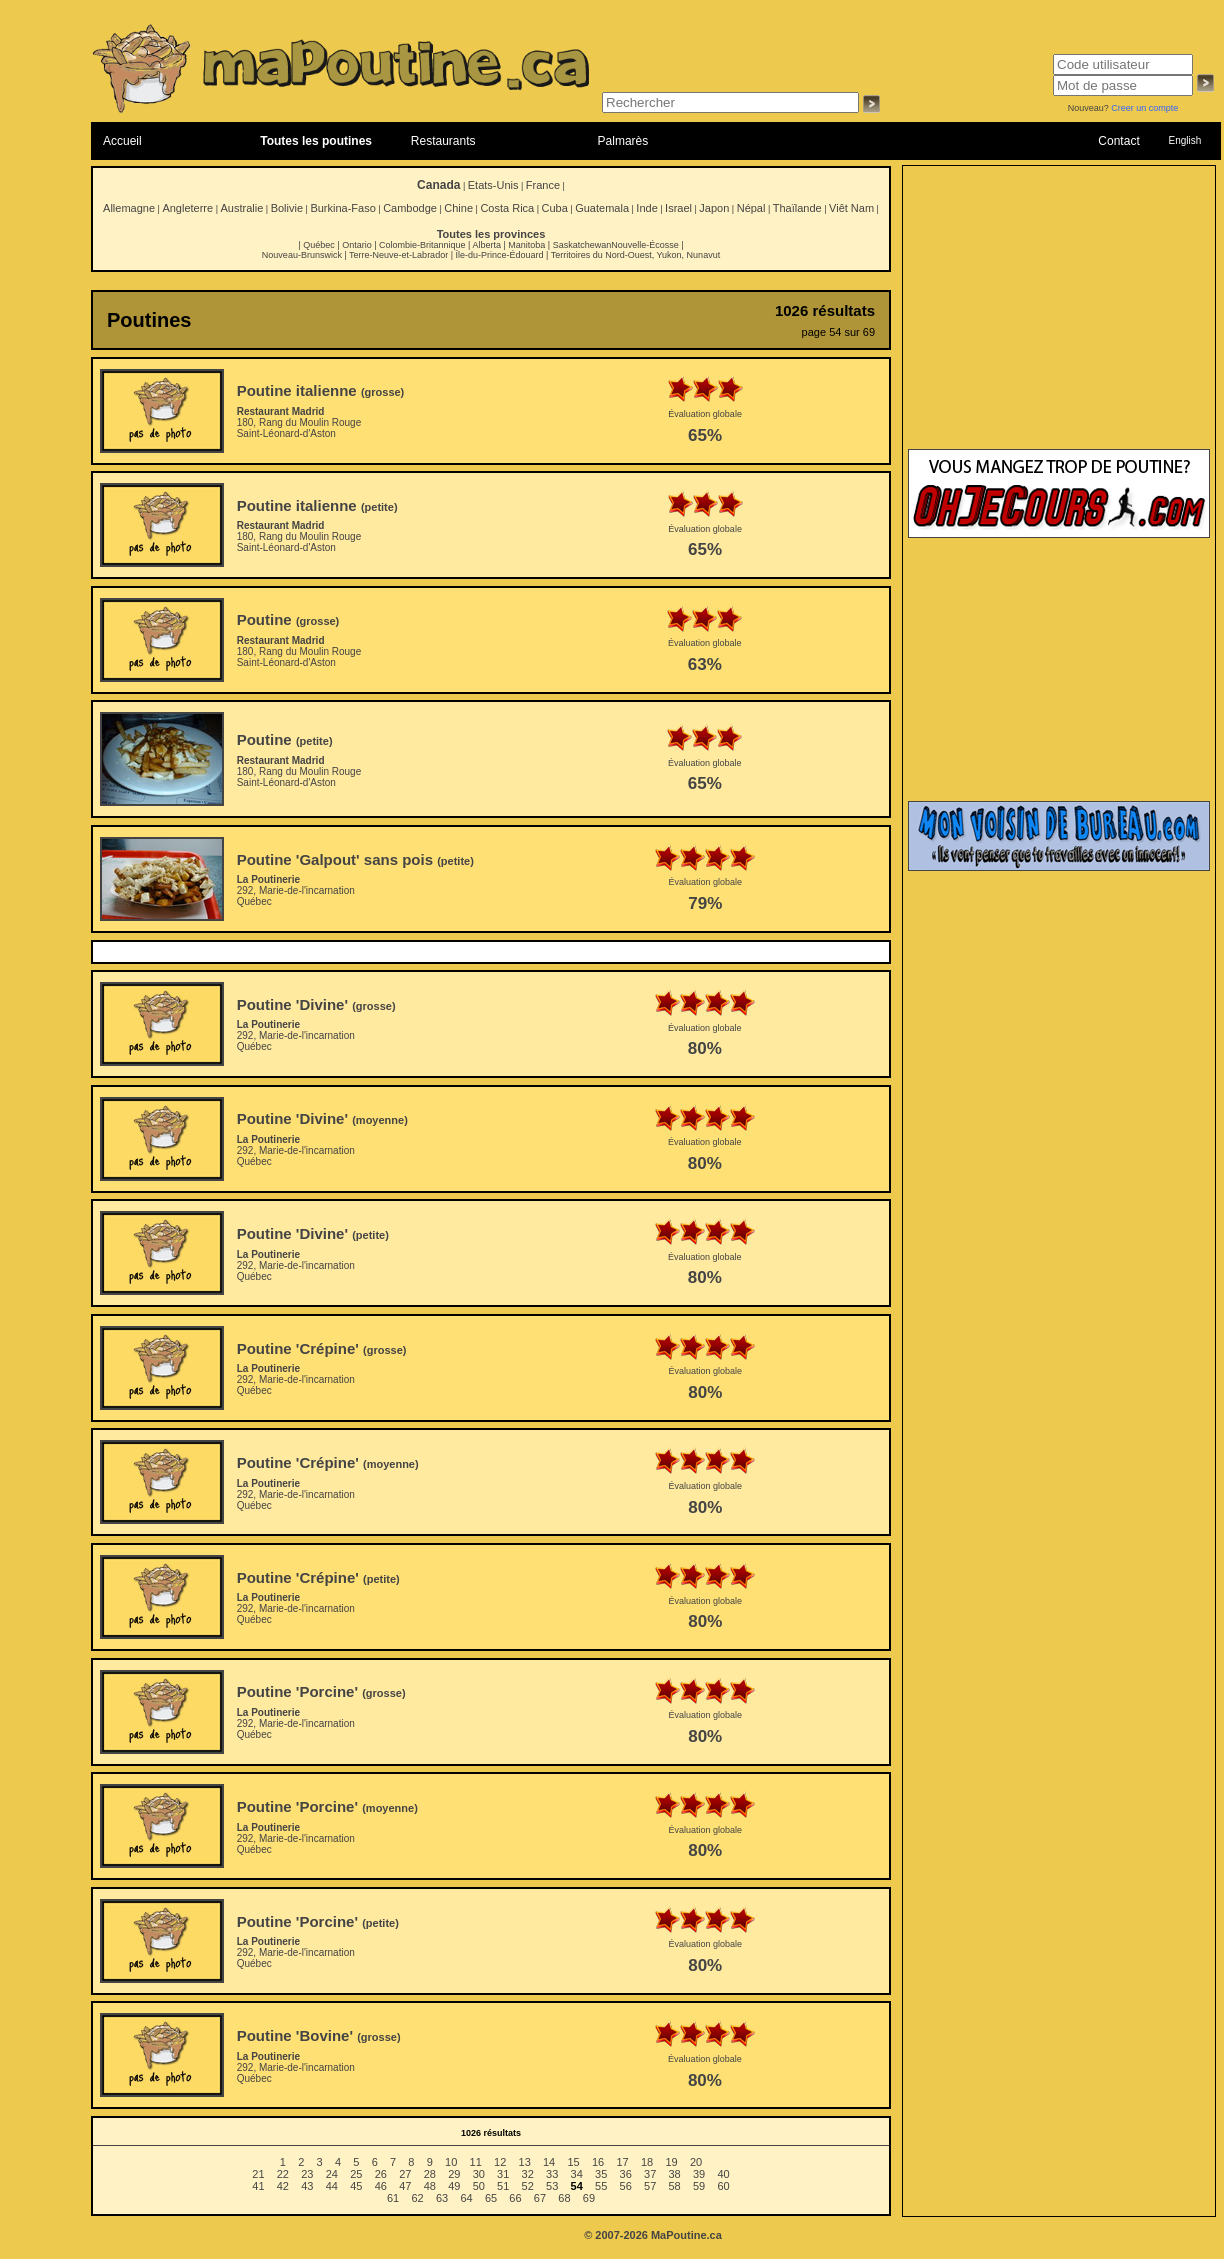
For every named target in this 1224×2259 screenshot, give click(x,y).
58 (675, 2186)
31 (503, 2174)
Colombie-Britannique (422, 245)
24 (332, 2174)
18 (647, 2162)
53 (552, 2186)
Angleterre (187, 208)
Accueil (122, 141)
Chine (458, 208)
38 (675, 2174)
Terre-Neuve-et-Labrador (398, 255)
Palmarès (623, 141)
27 (405, 2174)
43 (307, 2186)
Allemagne (129, 208)
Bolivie (287, 208)
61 (393, 2198)
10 (451, 2162)
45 (356, 2186)
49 (454, 2186)
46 (381, 2186)
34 (577, 2174)
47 (405, 2186)
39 (699, 2174)
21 (258, 2174)
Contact (1118, 141)
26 (381, 2174)
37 (650, 2174)
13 (525, 2162)
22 (283, 2174)
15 (573, 2162)
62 (417, 2198)
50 (479, 2186)
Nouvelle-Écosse (645, 245)
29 (454, 2174)
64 (466, 2198)
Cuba (555, 208)
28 (430, 2174)
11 (476, 2162)
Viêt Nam (851, 208)
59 (699, 2186)
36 (626, 2174)
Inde (646, 208)
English (1184, 140)
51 (503, 2186)
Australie (241, 208)
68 (564, 2198)
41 (258, 2186)
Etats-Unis (493, 185)
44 (332, 2186)
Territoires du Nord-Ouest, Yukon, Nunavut (635, 255)
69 (589, 2198)
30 (479, 2174)
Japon (714, 208)
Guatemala (602, 208)
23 (307, 2174)
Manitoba (526, 245)
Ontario (357, 245)
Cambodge (410, 208)
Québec (319, 245)
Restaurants (443, 141)
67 (540, 2198)
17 (622, 2162)
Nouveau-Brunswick (302, 255)
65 (491, 2198)
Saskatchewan (582, 245)
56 (626, 2186)
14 (549, 2162)
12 (500, 2162)
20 (696, 2162)
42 (283, 2186)
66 (515, 2198)
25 (356, 2174)
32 (528, 2174)
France (543, 185)
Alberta (486, 245)
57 (650, 2186)
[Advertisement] (1059, 317)
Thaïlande (797, 208)
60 (723, 2186)
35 (601, 2174)
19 (671, 2162)
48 (430, 2186)
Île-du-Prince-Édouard (499, 255)
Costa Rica (507, 208)
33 (552, 2174)
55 (601, 2186)
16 (598, 2162)
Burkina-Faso (342, 208)
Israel (678, 208)
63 (442, 2198)
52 (528, 2186)
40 (723, 2174)
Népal (751, 208)
